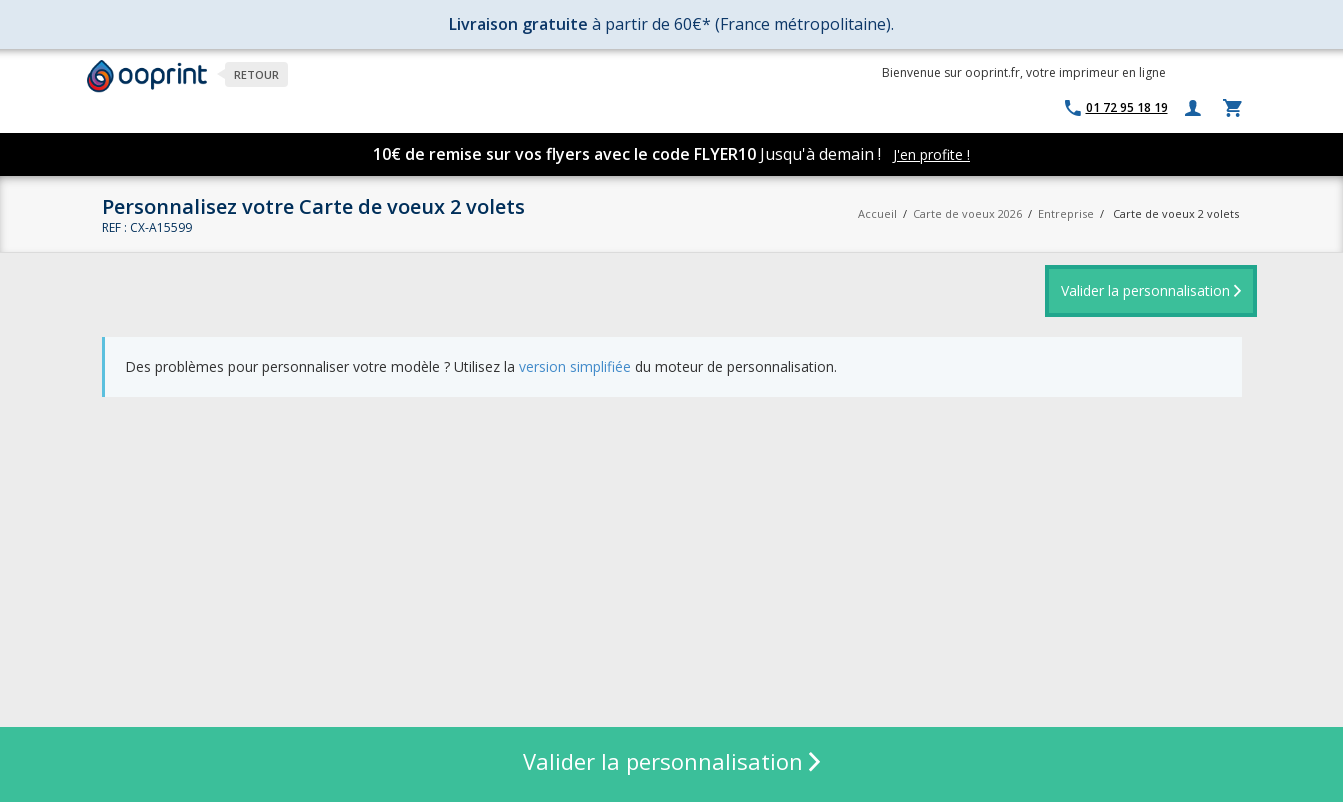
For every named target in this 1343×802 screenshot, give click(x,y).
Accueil (877, 213)
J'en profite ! (931, 154)
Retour (256, 74)
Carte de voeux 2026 (967, 213)
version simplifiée (575, 366)
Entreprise (1066, 213)
